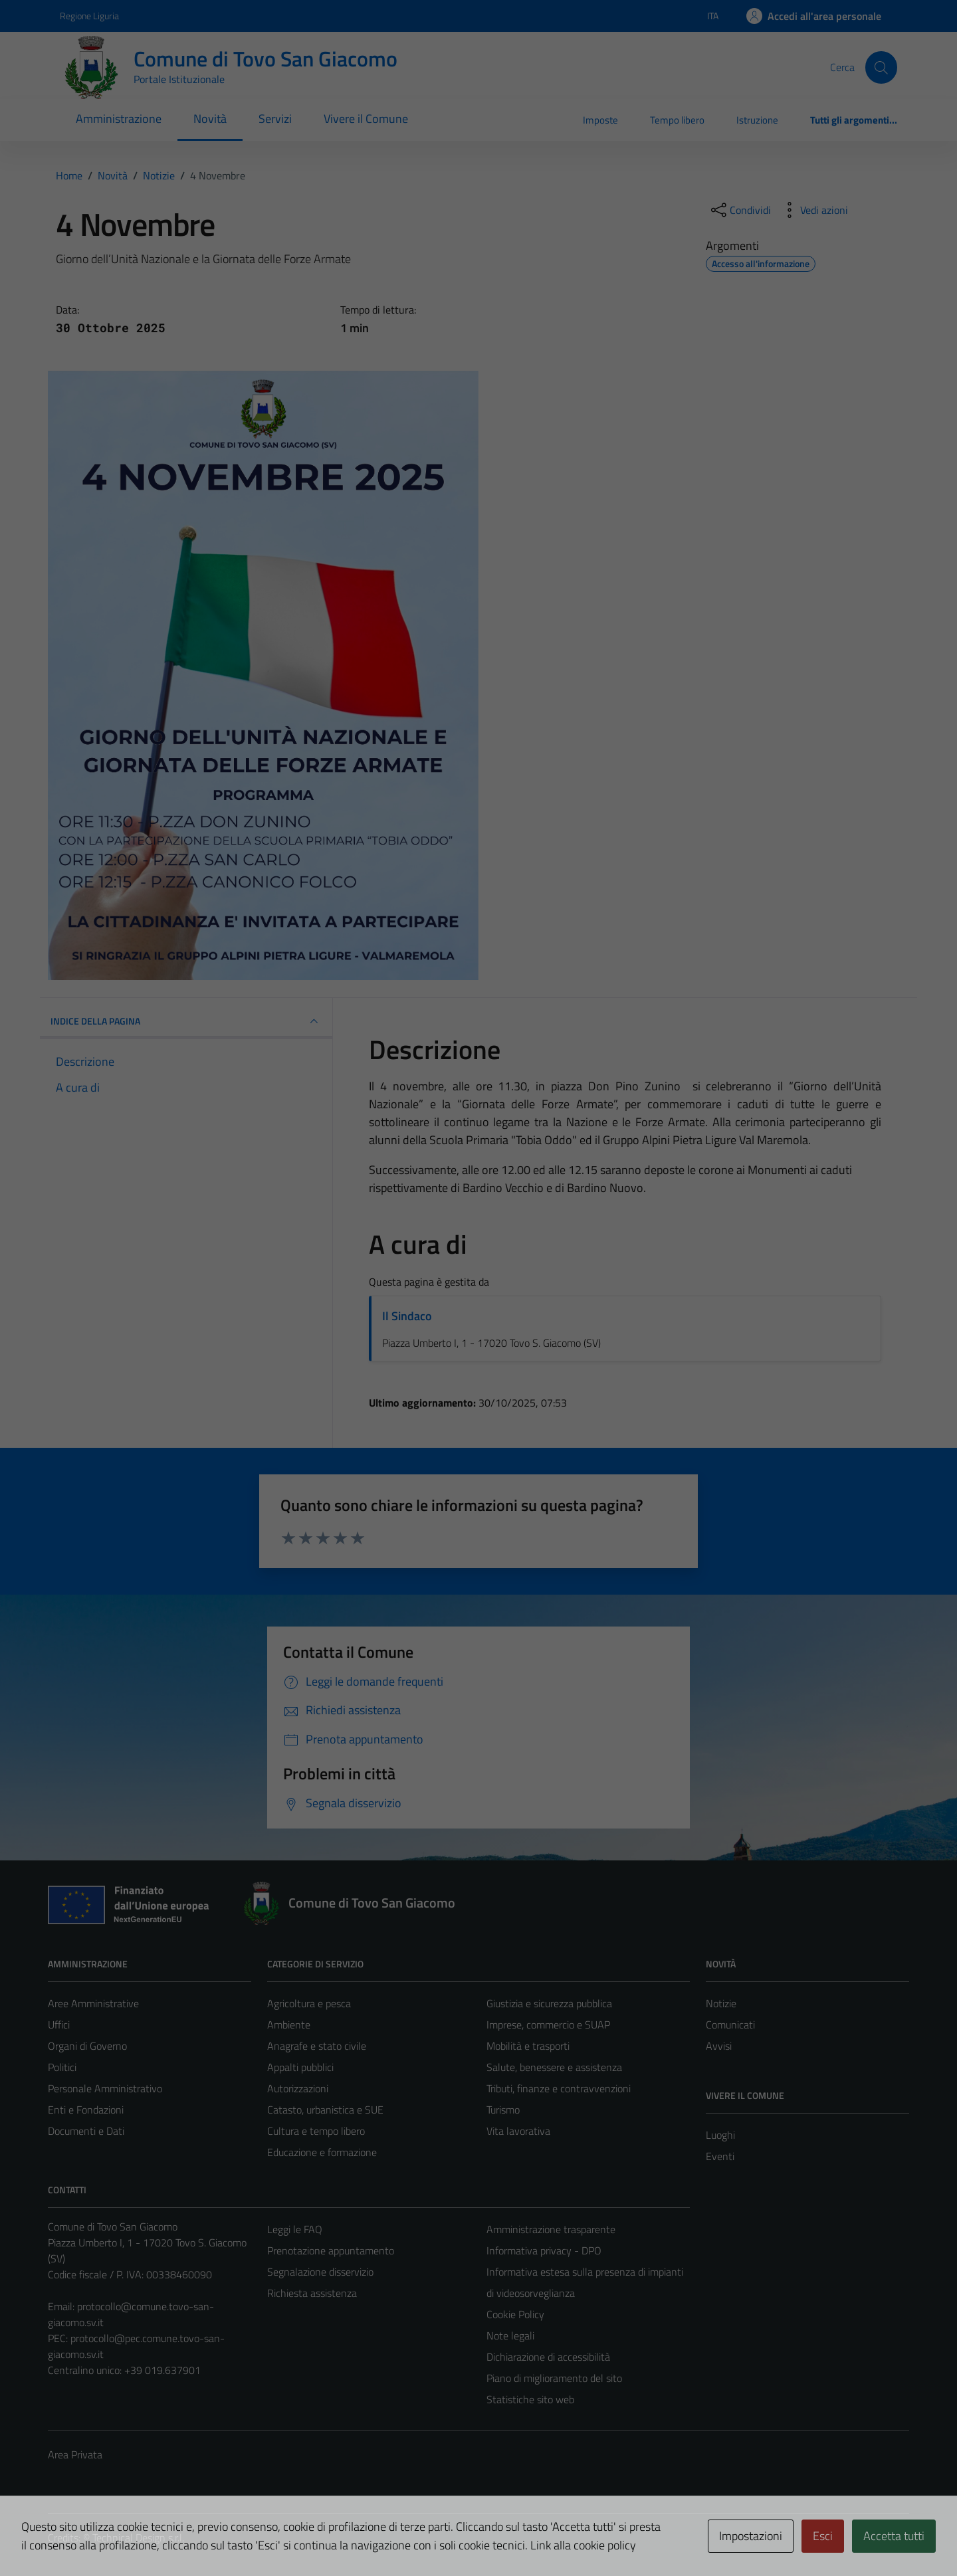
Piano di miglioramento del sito (554, 2378)
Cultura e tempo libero (316, 2131)
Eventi (720, 2156)
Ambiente (288, 2024)
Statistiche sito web (530, 2399)
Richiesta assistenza (312, 2293)
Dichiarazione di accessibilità (548, 2357)
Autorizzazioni (297, 2088)
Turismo (503, 2110)
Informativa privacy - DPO (543, 2250)
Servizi (275, 119)
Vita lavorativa (518, 2131)
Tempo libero (677, 120)
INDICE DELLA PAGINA (186, 1021)
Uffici (59, 2024)
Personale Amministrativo (105, 2088)
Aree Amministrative (93, 2003)
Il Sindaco (407, 1316)
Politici (62, 2067)
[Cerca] (881, 67)
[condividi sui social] (740, 210)
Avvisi (719, 2046)
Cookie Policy (515, 2314)
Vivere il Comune (366, 119)
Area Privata (75, 2454)
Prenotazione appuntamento (330, 2250)
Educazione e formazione (322, 2152)
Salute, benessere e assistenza (554, 2067)
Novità (210, 119)
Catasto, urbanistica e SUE (325, 2110)
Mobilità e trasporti (528, 2046)
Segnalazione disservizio (320, 2272)
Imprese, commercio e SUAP (548, 2024)
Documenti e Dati (86, 2131)
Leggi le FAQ (294, 2229)
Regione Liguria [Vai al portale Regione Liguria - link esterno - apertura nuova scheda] (89, 16)
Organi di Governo (87, 2046)
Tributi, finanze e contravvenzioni (558, 2088)
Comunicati (730, 2024)
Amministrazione (118, 119)
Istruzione (757, 120)
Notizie (721, 2003)
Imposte (600, 120)
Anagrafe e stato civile (316, 2046)
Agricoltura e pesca (309, 2003)
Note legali (510, 2335)
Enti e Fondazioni (86, 2110)
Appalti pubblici (300, 2067)
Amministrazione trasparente (550, 2229)
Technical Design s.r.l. (138, 2537)
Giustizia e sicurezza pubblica (549, 2003)
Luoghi (720, 2135)
